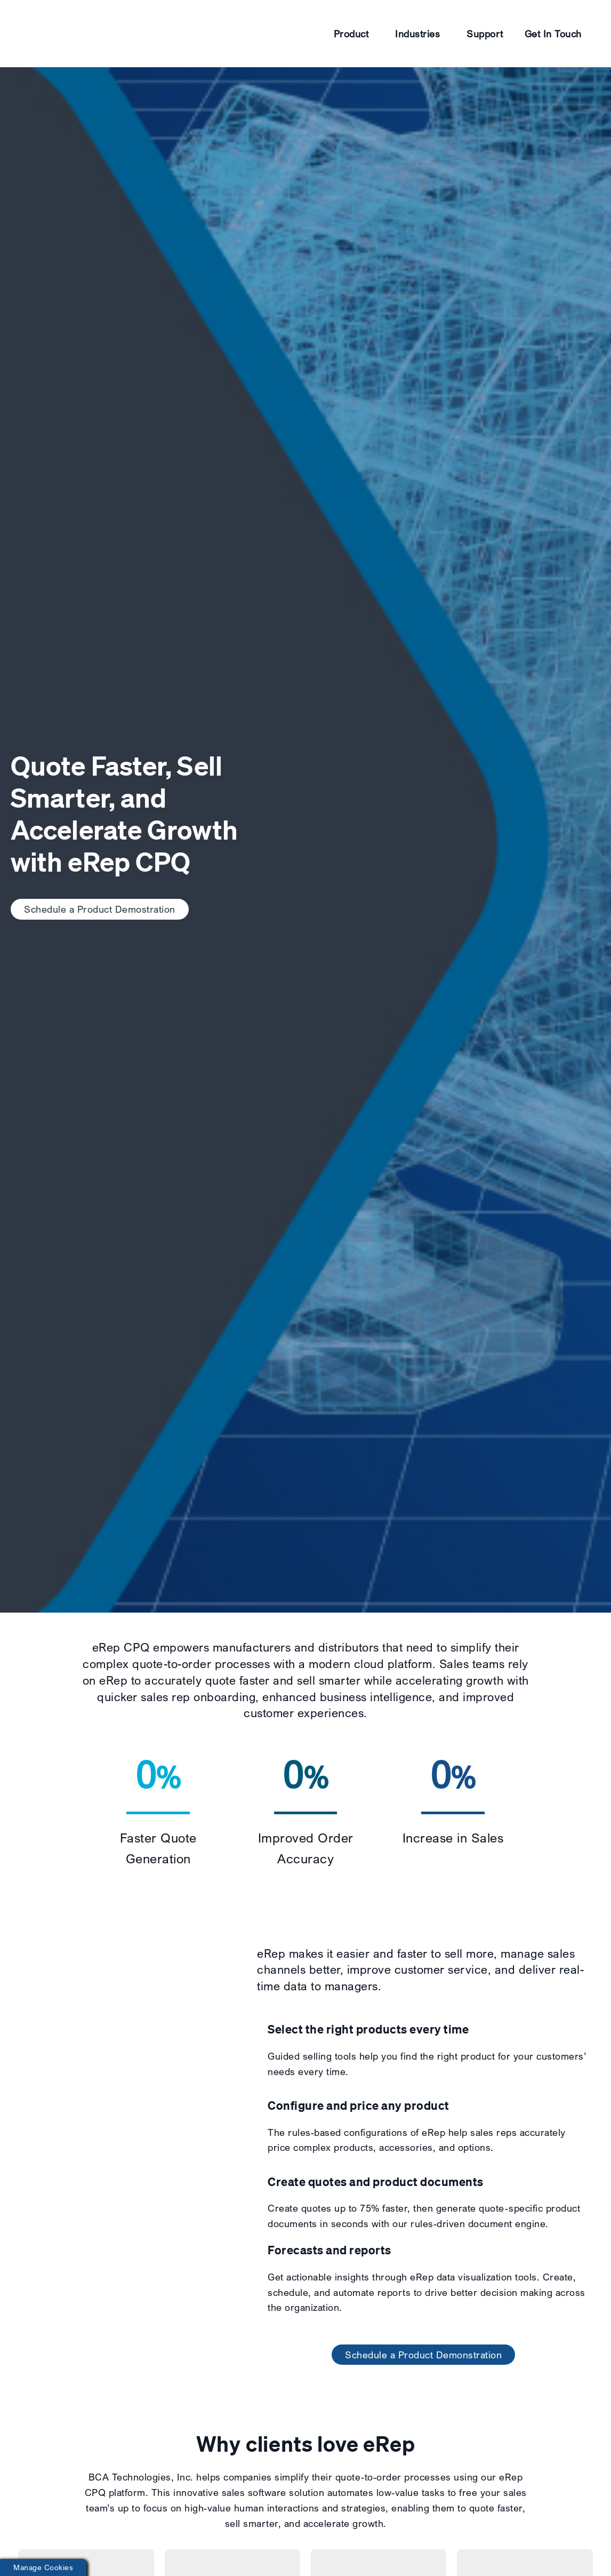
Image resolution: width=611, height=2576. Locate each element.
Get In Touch (553, 33)
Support (485, 33)
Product (351, 33)
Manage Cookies (43, 2567)
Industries (417, 33)
